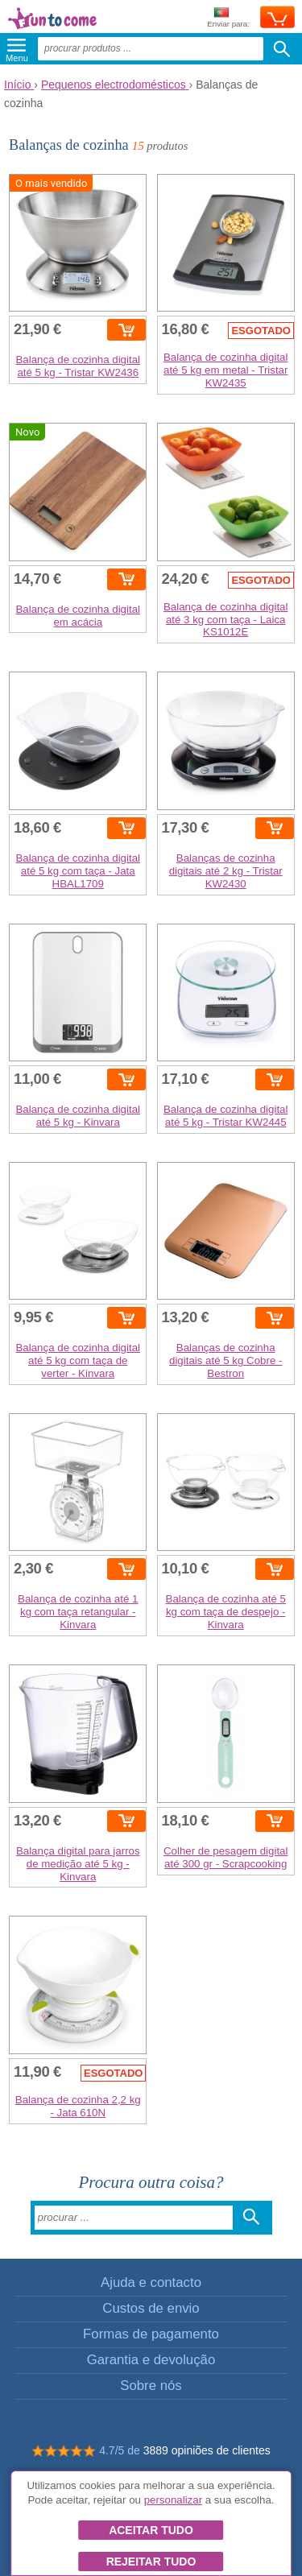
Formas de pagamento (151, 2334)
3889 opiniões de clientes (207, 2450)
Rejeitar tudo (151, 2561)
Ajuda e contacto (151, 2282)
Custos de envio (150, 2308)
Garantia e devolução (151, 2359)
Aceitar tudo (151, 2530)
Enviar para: (228, 18)
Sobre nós (151, 2385)
